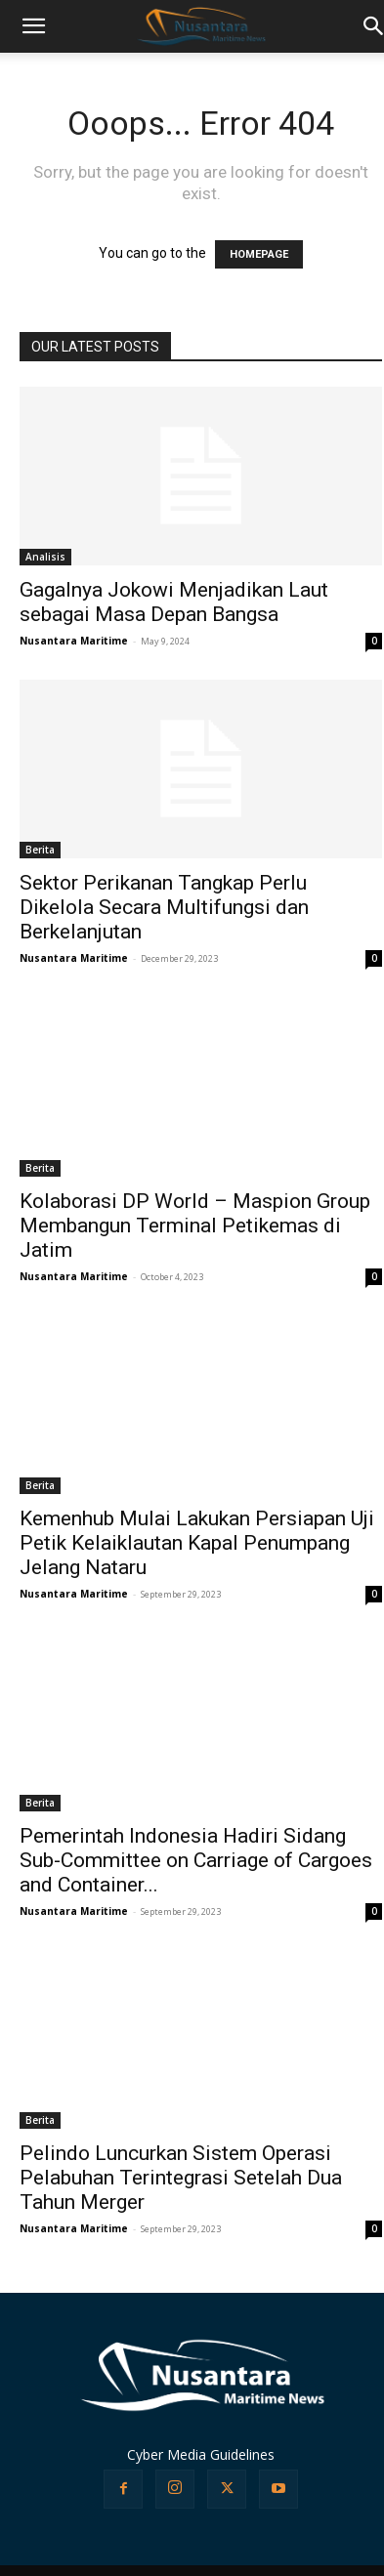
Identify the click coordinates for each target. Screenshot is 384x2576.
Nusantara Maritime (74, 640)
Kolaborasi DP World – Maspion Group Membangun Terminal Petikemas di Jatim (195, 1225)
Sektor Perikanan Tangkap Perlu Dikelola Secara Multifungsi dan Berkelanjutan (164, 907)
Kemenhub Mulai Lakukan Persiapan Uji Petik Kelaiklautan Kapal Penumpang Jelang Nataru (197, 1543)
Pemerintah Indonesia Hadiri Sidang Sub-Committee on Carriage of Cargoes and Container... (196, 1860)
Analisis (45, 556)
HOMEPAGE (259, 254)
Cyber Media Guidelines (201, 2454)
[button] (33, 26)
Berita (40, 849)
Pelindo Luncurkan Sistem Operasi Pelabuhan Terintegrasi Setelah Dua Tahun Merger (181, 2177)
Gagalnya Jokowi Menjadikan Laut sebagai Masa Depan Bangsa (174, 602)
